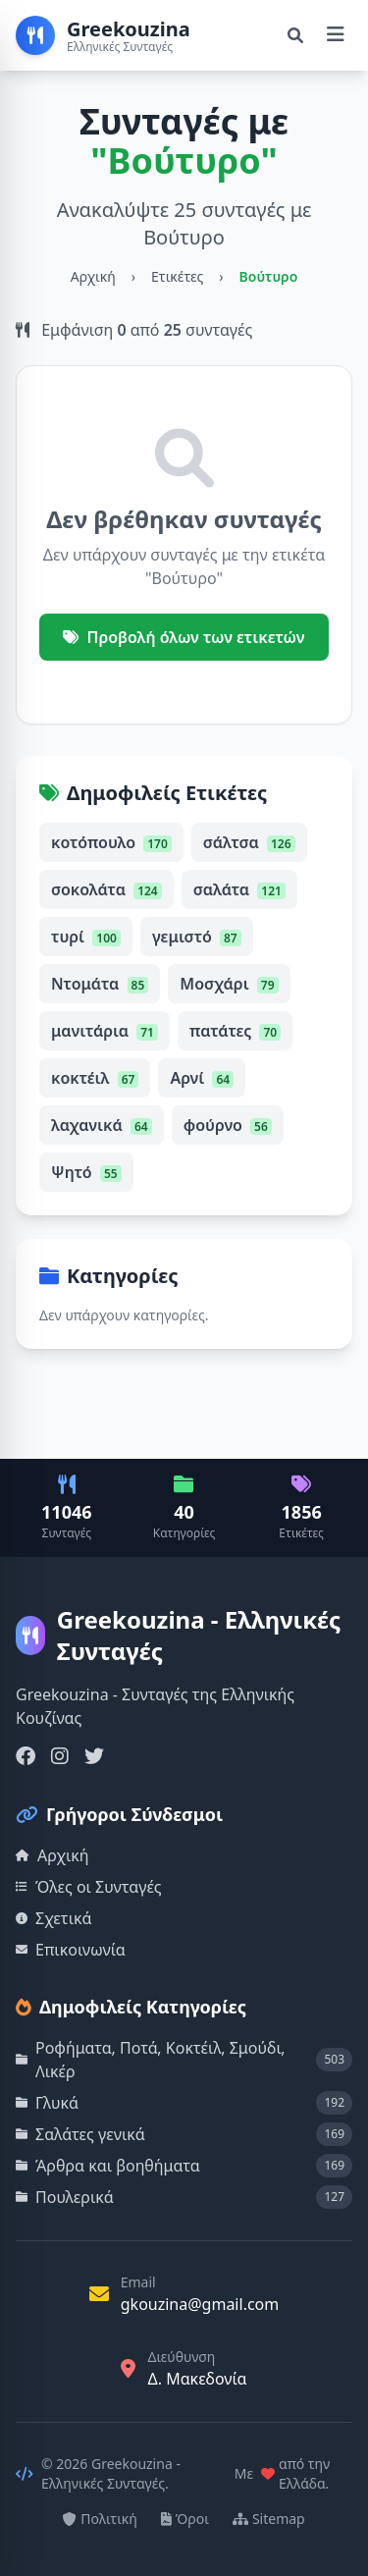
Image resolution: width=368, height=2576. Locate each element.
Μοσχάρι (229, 983)
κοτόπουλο (111, 842)
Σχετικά (54, 1918)
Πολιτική (100, 2518)
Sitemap (269, 2518)
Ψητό (86, 1172)
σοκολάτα (106, 889)
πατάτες (235, 1031)
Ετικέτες (177, 276)
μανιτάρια (104, 1031)
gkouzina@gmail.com (200, 2304)
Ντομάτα (99, 983)
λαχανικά (101, 1125)
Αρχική (93, 276)
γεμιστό (196, 936)
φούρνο (228, 1125)
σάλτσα (249, 842)
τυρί (86, 936)
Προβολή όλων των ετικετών (183, 637)
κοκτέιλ (94, 1078)
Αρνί (202, 1078)
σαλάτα (239, 889)
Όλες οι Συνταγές (89, 1887)
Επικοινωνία (71, 1949)
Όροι (185, 2518)
